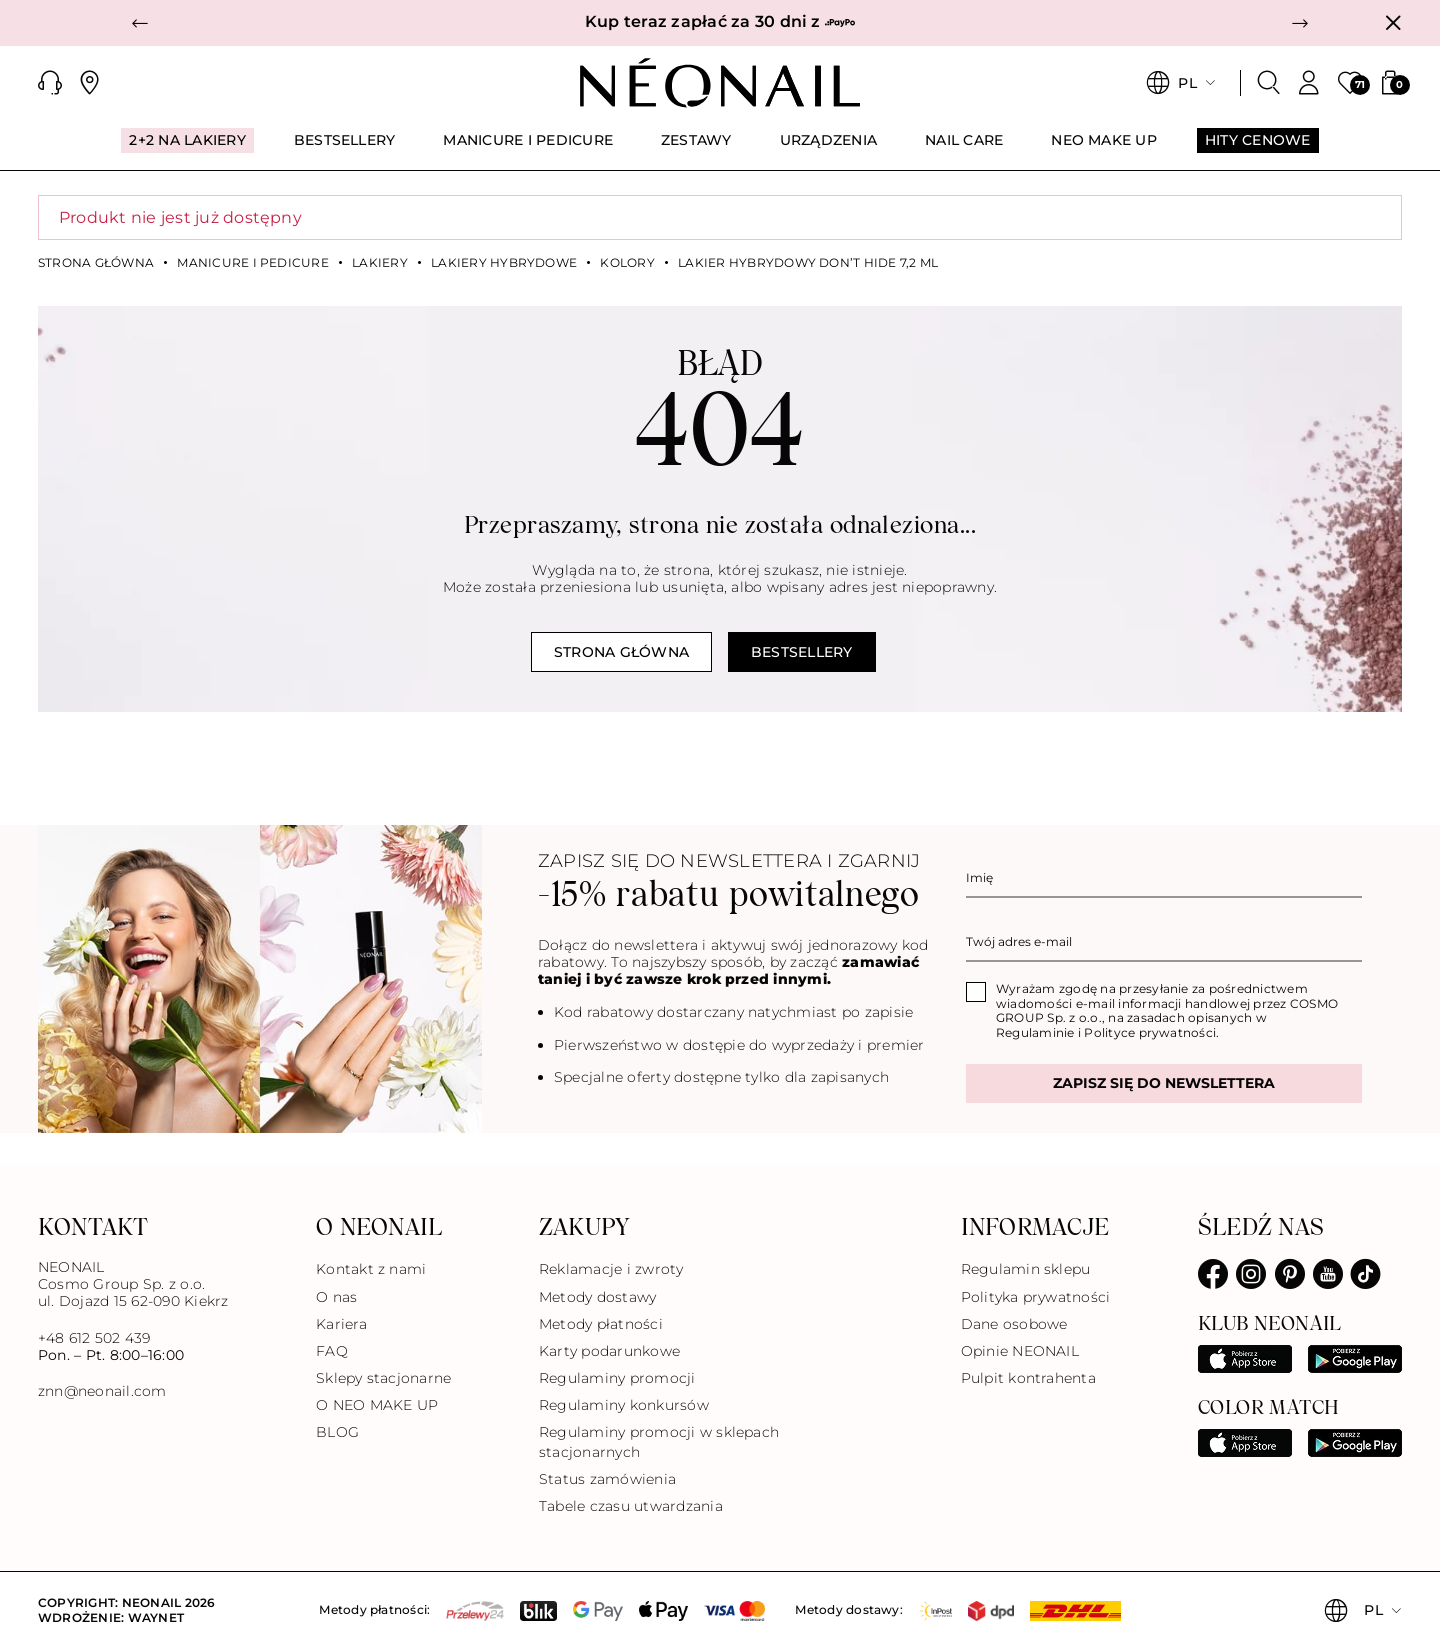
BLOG (337, 1432)
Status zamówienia (607, 1479)
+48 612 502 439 (94, 1338)
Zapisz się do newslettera (1164, 1083)
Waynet (156, 1617)
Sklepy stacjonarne (383, 1378)
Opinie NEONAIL (1020, 1351)
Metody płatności (601, 1324)
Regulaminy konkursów (624, 1405)
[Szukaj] (1269, 83)
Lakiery (380, 263)
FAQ (332, 1351)
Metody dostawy (597, 1297)
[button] (140, 23)
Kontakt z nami (371, 1269)
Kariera (341, 1324)
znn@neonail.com (102, 1391)
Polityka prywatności (1036, 1297)
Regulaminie (1035, 1032)
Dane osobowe (1014, 1324)
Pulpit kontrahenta (1028, 1378)
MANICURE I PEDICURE (253, 263)
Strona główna (96, 263)
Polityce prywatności (1150, 1032)
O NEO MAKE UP (377, 1405)
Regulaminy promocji (617, 1378)
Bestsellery (802, 652)
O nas (336, 1297)
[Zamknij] (1393, 23)
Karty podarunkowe (609, 1351)
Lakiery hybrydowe (504, 263)
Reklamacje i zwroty (611, 1269)
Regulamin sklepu (1026, 1269)
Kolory (627, 263)
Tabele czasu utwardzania (631, 1506)
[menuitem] (187, 149)
